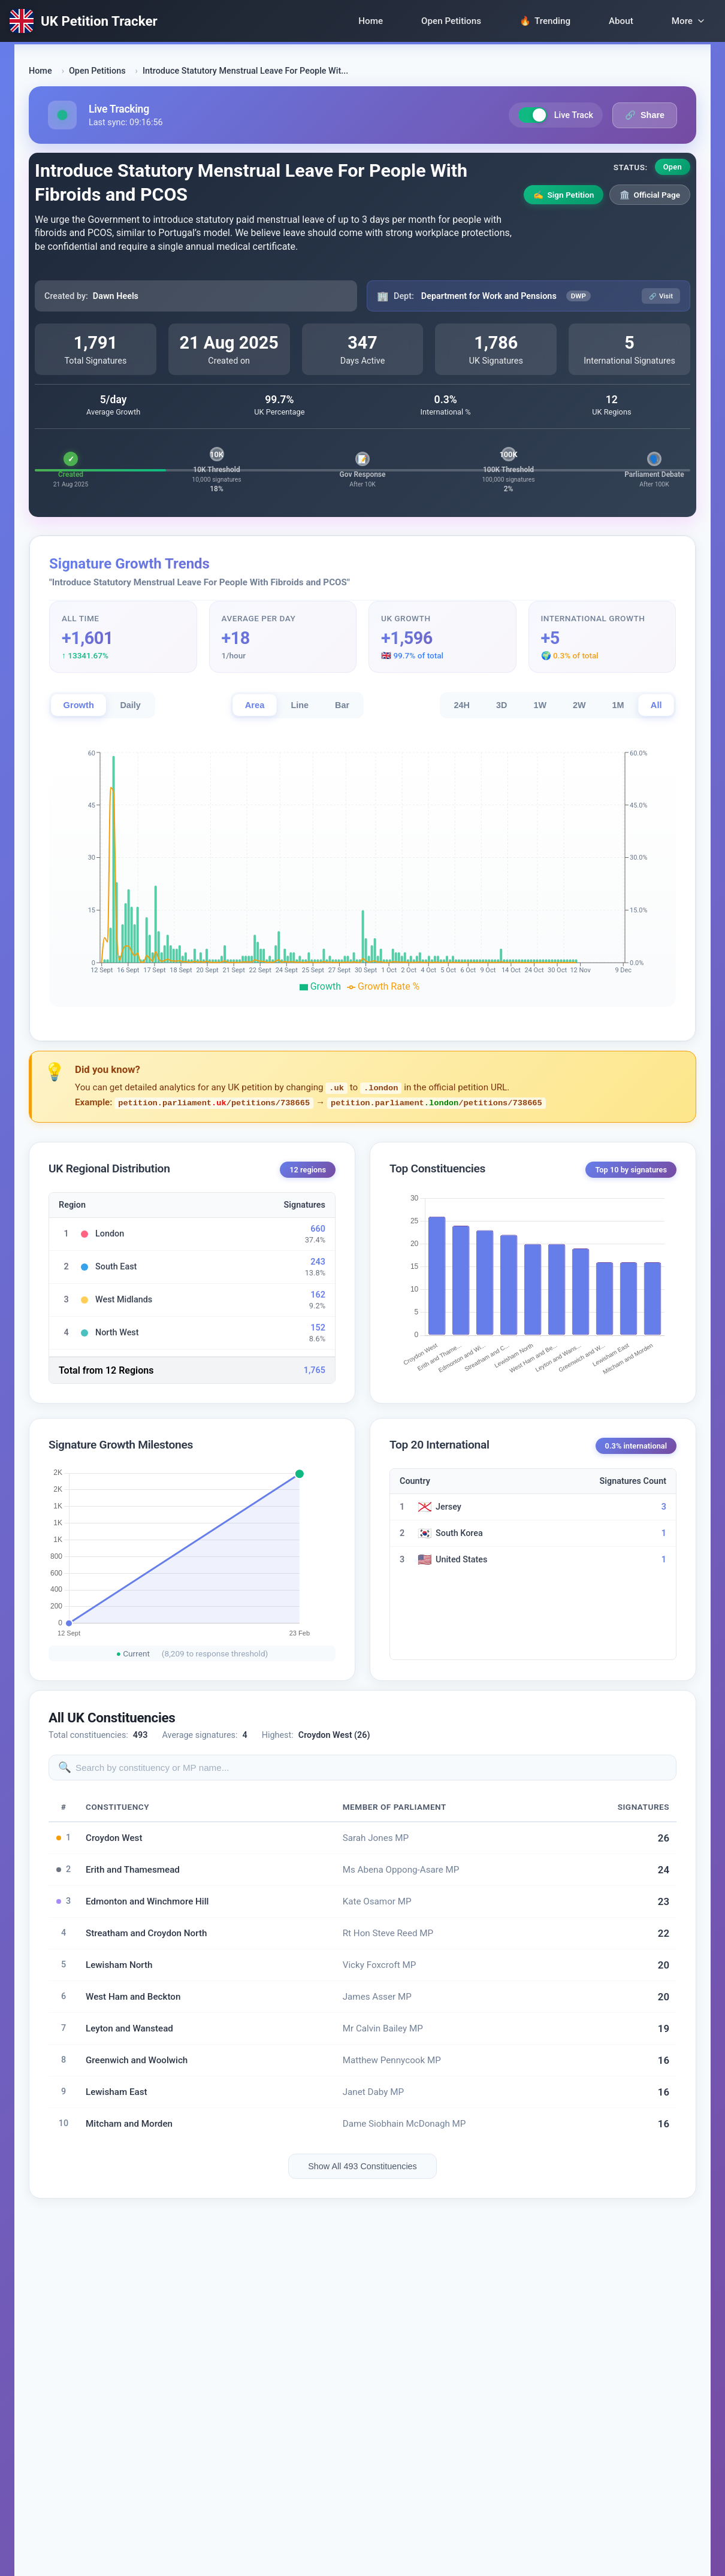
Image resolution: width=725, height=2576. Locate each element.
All (655, 705)
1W (539, 705)
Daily (130, 705)
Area (255, 705)
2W (579, 705)
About (621, 21)
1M (618, 705)
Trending (544, 21)
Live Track (555, 115)
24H (462, 705)
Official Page (650, 194)
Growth (78, 705)
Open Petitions (451, 21)
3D (501, 705)
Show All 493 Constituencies (362, 2166)
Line (300, 705)
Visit (661, 296)
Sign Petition (563, 194)
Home (370, 21)
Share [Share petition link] (644, 115)
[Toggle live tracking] (532, 115)
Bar (342, 705)
